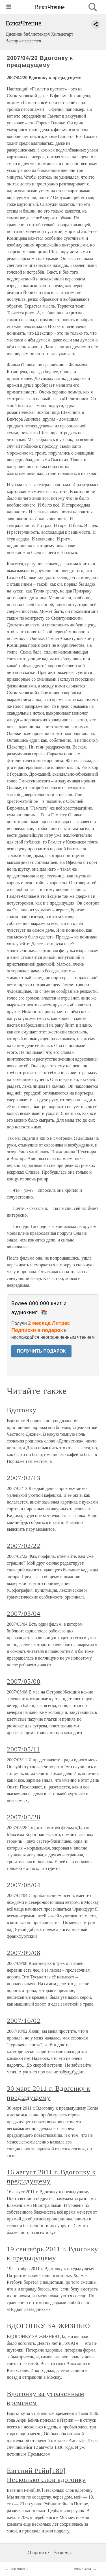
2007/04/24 (82, 2569)
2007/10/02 (23, 2020)
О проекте (38, 2552)
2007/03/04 (23, 1613)
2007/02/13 (23, 1477)
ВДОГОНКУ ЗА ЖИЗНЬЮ (48, 2326)
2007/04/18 (18, 2569)
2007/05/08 (23, 1681)
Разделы (62, 2552)
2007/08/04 (23, 1885)
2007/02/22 (23, 1545)
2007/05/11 (23, 1749)
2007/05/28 (23, 1817)
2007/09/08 (23, 1952)
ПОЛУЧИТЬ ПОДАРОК (41, 1351)
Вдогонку (21, 1410)
